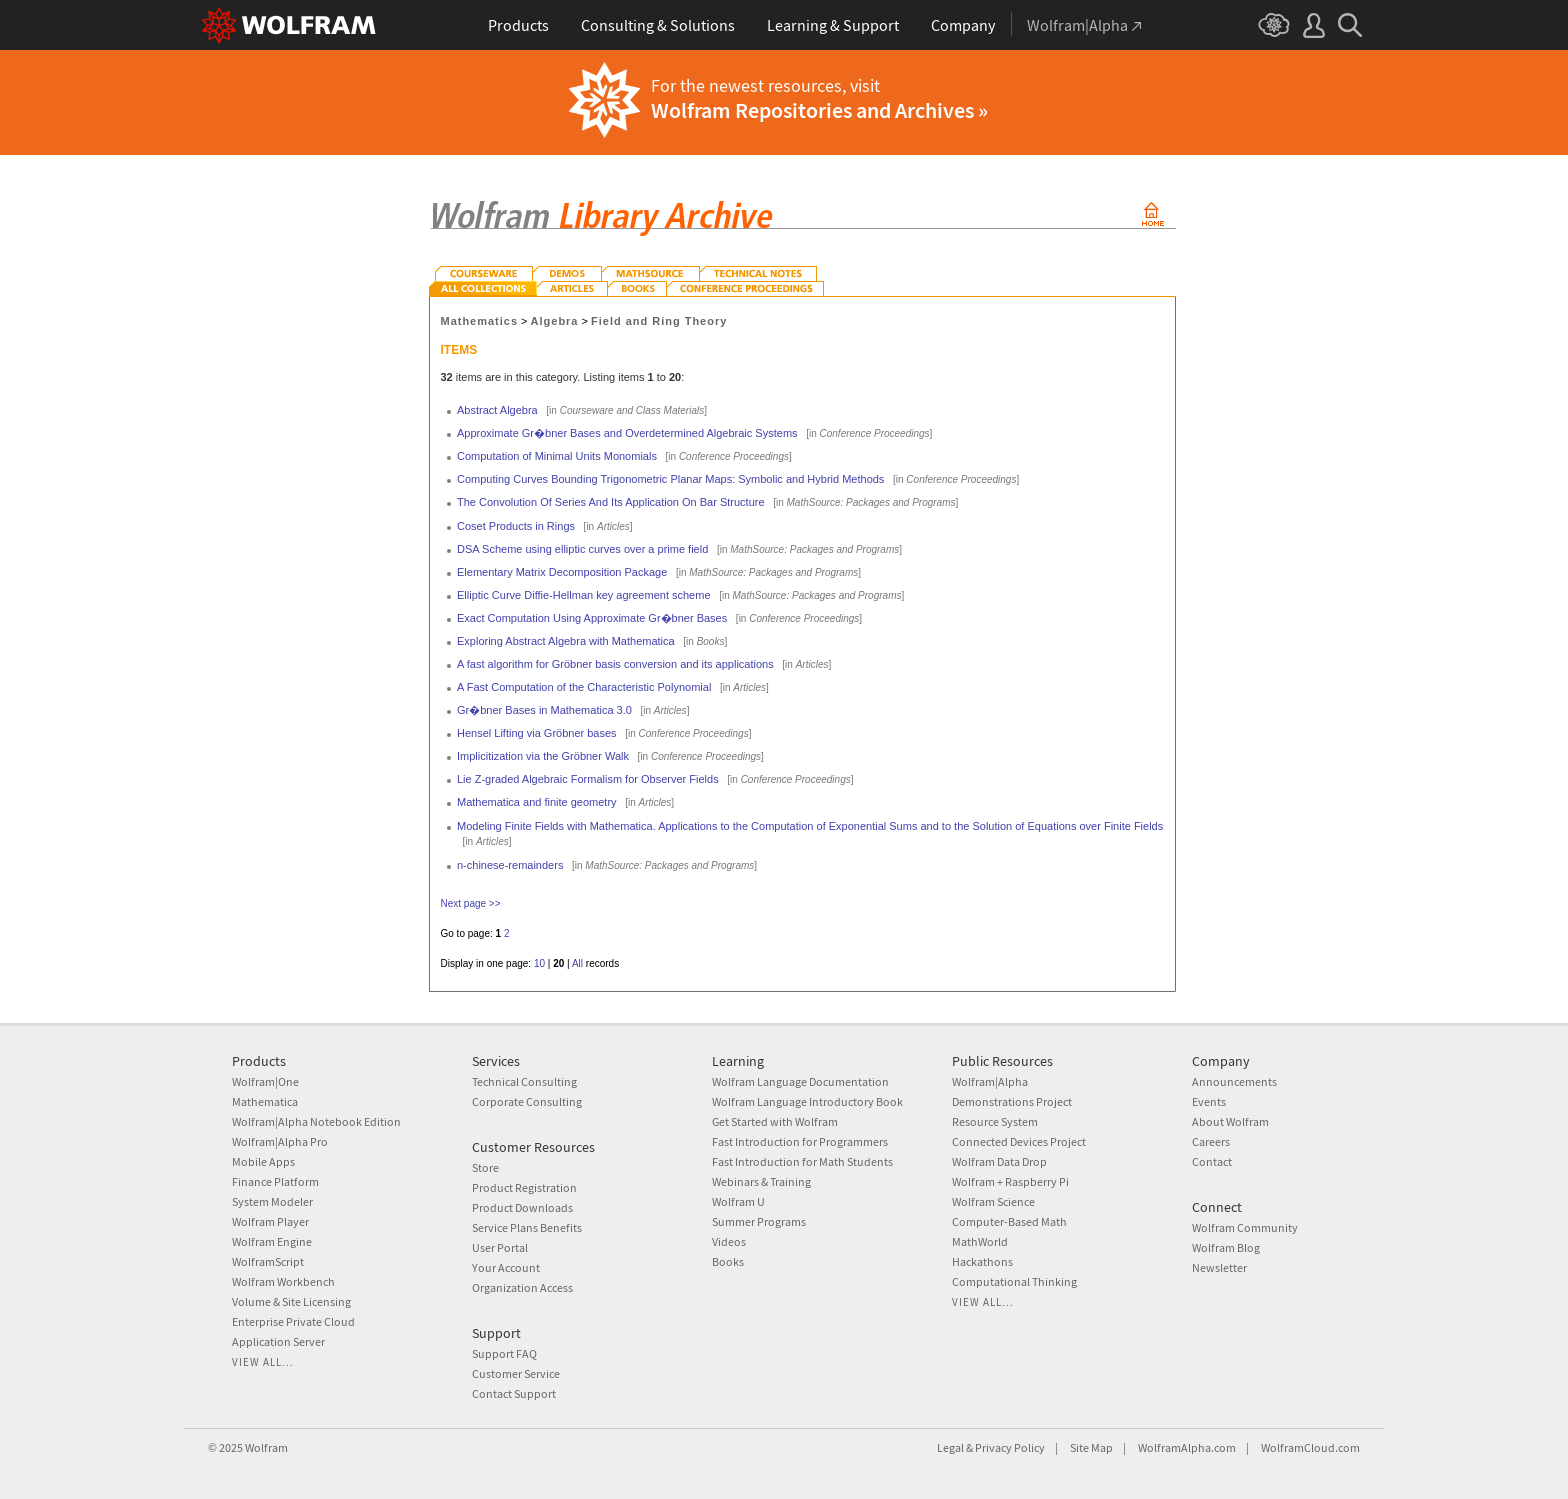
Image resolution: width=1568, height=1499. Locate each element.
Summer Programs (759, 1221)
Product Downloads (522, 1207)
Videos (729, 1241)
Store (485, 1167)
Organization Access (522, 1287)
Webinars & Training (761, 1181)
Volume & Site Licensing (291, 1301)
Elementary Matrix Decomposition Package (562, 572)
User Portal (500, 1247)
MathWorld (980, 1241)
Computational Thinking (1014, 1281)
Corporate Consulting (527, 1101)
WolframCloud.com (1310, 1447)
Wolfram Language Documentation (800, 1081)
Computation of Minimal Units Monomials (557, 456)
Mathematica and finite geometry (537, 802)
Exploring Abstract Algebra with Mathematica (566, 641)
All (577, 963)
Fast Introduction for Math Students (802, 1161)
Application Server (278, 1341)
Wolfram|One (265, 1081)
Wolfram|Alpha (990, 1081)
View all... (263, 1362)
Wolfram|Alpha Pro (280, 1141)
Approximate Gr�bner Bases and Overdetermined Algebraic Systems (627, 433)
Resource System (995, 1121)
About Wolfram (1230, 1121)
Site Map (1091, 1447)
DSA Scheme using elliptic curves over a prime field (582, 549)
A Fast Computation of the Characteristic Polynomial (584, 687)
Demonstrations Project (1012, 1101)
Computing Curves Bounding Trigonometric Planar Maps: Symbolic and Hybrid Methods (670, 479)
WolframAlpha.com (1187, 1447)
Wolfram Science (993, 1201)
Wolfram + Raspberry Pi (1010, 1181)
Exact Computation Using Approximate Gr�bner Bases (592, 618)
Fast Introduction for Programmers (800, 1141)
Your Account (506, 1267)
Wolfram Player (270, 1221)
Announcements (1234, 1081)
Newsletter (1219, 1267)
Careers (1211, 1141)
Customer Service (516, 1373)
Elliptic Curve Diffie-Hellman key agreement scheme (584, 595)
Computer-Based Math (1009, 1221)
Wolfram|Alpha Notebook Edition (316, 1121)
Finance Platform (275, 1181)
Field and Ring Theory (659, 321)
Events (1209, 1101)
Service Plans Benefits (527, 1227)
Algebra (555, 321)
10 (539, 963)
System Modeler (272, 1201)
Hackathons (982, 1261)
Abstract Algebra (497, 410)
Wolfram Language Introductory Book (807, 1101)
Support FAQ (504, 1353)
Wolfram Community (1245, 1227)
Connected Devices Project (1019, 1141)
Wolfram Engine (272, 1241)
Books (728, 1261)
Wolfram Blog (1226, 1247)
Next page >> (471, 903)
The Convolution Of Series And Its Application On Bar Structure (611, 502)
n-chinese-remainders (510, 865)
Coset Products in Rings (516, 526)
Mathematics (480, 321)
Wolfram (266, 1447)
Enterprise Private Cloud (293, 1321)
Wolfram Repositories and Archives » (819, 110)
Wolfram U (738, 1201)
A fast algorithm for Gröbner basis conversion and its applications (615, 664)
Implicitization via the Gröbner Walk (543, 756)
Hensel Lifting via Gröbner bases (537, 733)
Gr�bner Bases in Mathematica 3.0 (544, 710)
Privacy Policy (1010, 1447)
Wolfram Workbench (283, 1281)
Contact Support (514, 1393)
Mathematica (265, 1101)
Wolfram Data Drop (999, 1161)
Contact (1212, 1161)
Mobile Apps (263, 1161)
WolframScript (268, 1261)
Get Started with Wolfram (775, 1121)
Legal (950, 1447)
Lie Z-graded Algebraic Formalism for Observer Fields (588, 779)
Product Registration (524, 1187)
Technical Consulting (524, 1081)
